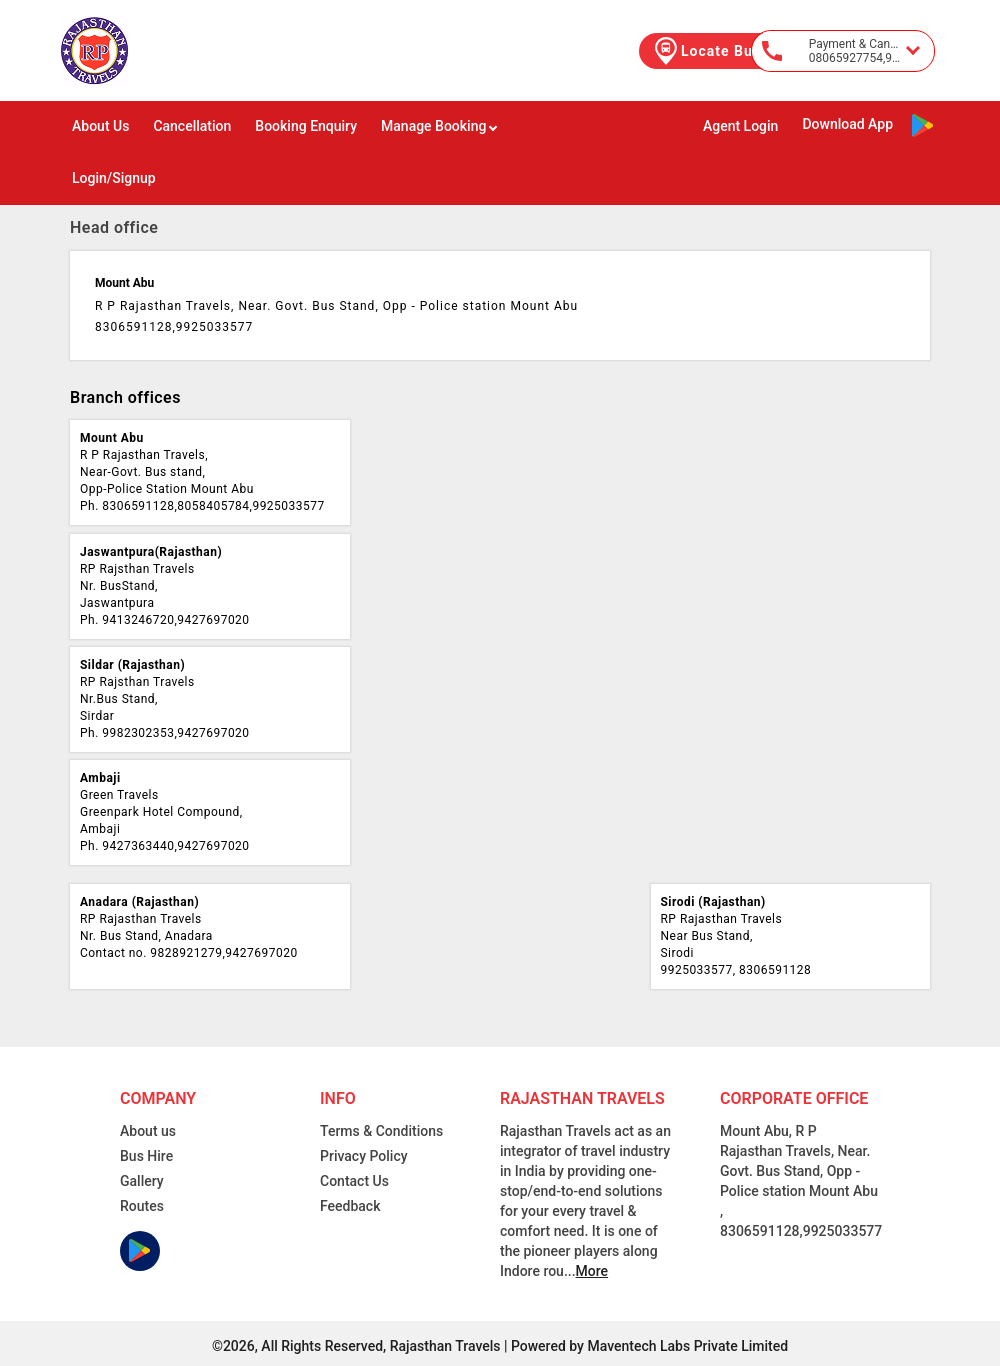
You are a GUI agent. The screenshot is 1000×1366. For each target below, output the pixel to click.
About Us (100, 126)
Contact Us (354, 1181)
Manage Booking (439, 126)
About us (148, 1131)
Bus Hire (146, 1156)
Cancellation (192, 126)
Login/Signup (114, 178)
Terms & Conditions (381, 1131)
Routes (142, 1206)
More (592, 1271)
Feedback (350, 1206)
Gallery (142, 1181)
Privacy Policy (364, 1156)
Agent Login (740, 126)
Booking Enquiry (306, 126)
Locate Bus (706, 51)
